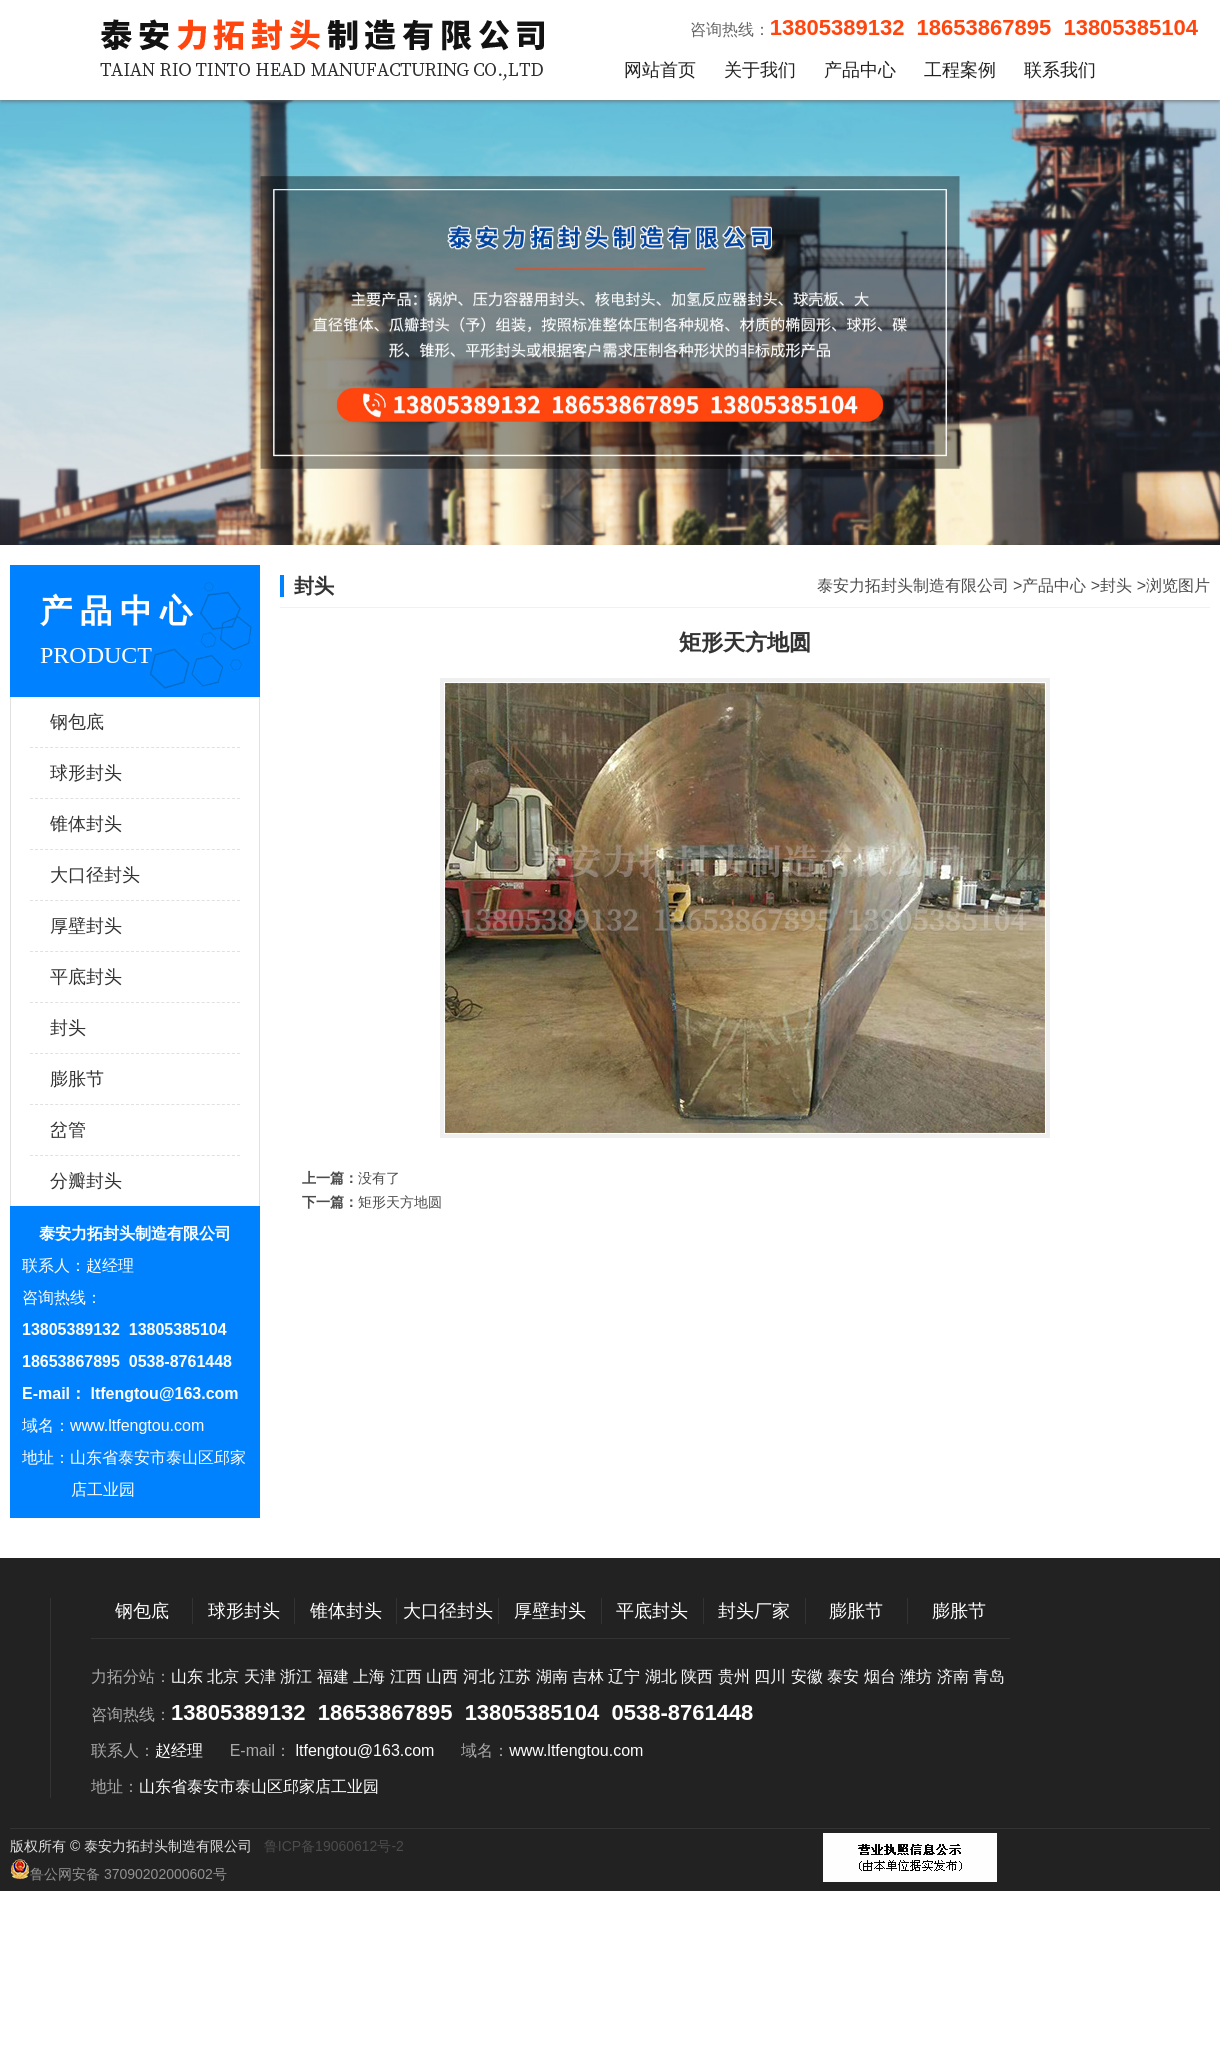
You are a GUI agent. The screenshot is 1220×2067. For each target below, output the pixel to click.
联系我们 (1060, 70)
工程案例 (960, 70)
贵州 (734, 1676)
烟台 (880, 1676)
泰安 (843, 1676)
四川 (770, 1676)
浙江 (296, 1676)
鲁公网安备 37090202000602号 (118, 1870)
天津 (260, 1676)
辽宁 (624, 1676)
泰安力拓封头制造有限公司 (913, 585)
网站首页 (660, 70)
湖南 (552, 1676)
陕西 (697, 1676)
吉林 (588, 1676)
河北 (479, 1676)
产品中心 (860, 70)
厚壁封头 (115, 926)
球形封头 (115, 773)
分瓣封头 (115, 1181)
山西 (442, 1676)
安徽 (807, 1676)
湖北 (661, 1676)
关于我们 (760, 70)
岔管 (115, 1130)
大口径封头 (115, 875)
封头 (115, 1028)
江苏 (515, 1676)
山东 (187, 1676)
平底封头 (115, 977)
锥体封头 (115, 824)
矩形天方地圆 (400, 1202)
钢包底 (115, 722)
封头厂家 (754, 1611)
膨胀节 (115, 1079)
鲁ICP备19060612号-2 (334, 1846)
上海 (369, 1676)
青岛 (989, 1676)
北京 (223, 1676)
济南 (953, 1676)
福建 (333, 1676)
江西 (406, 1676)
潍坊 (916, 1676)
